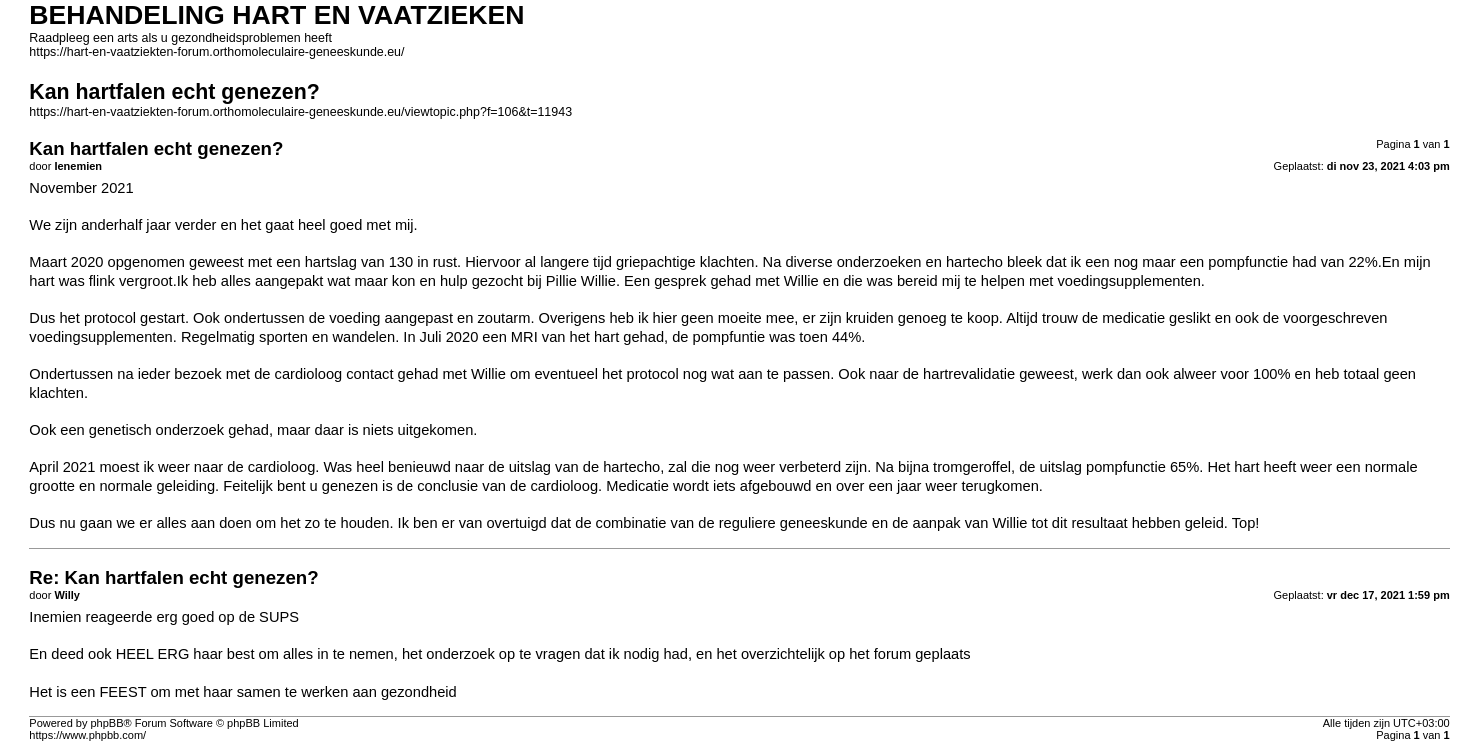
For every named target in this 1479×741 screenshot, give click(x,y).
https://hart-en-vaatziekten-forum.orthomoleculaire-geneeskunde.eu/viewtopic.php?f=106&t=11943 (300, 112)
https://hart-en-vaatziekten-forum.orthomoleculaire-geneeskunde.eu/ (216, 52)
